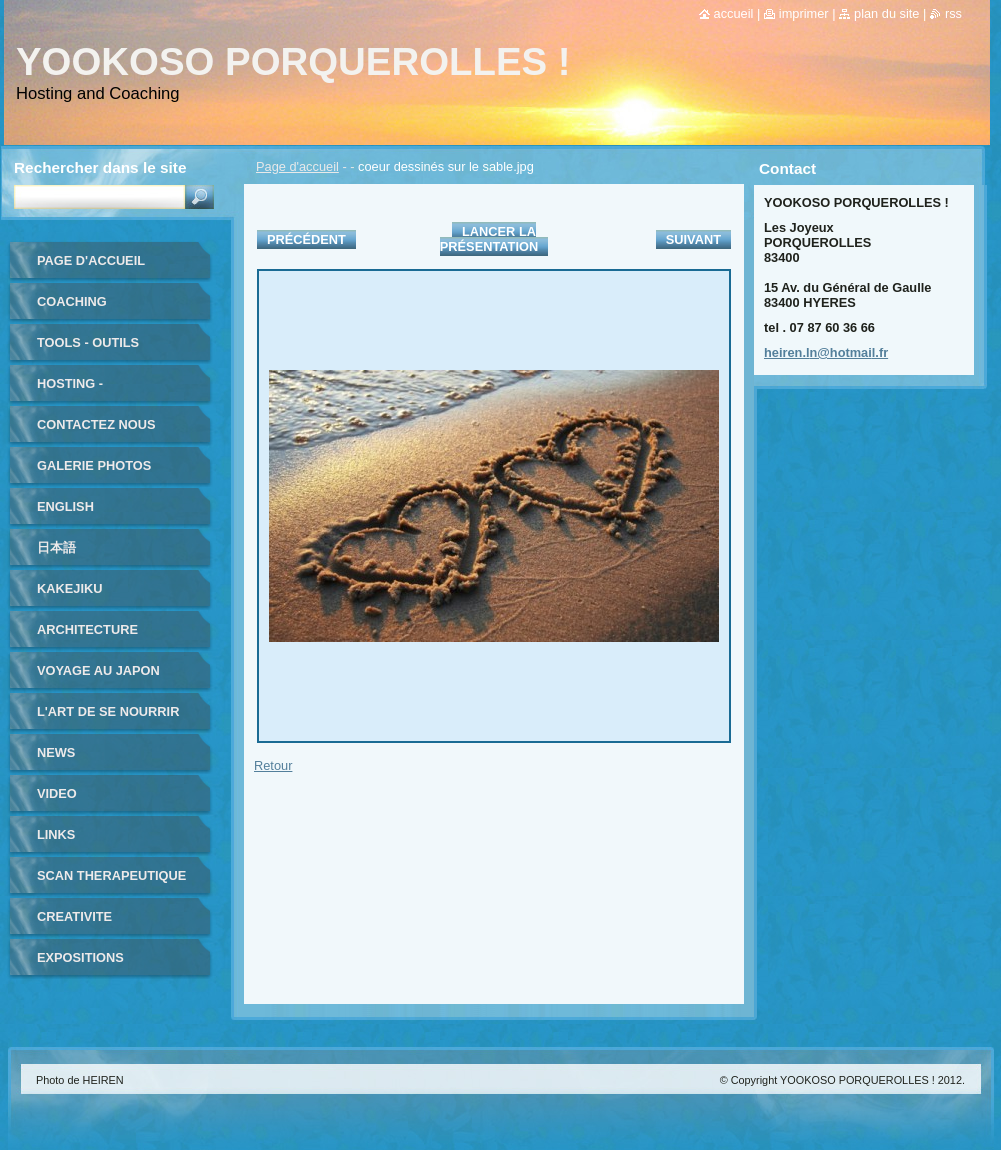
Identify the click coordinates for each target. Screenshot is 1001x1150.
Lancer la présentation (489, 239)
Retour (273, 765)
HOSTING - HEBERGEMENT (87, 390)
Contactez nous (96, 424)
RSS (953, 13)
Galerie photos (94, 465)
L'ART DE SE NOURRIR (108, 711)
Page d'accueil (297, 166)
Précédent (306, 239)
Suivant (693, 239)
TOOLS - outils (88, 342)
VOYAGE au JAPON (98, 670)
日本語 (56, 547)
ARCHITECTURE (87, 629)
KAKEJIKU (69, 588)
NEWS (56, 752)
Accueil (734, 13)
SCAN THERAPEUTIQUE (111, 875)
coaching (72, 301)
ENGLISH (65, 506)
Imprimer (804, 13)
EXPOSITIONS (80, 957)
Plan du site (886, 13)
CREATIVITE (74, 916)
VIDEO (57, 793)
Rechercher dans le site (100, 167)
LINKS (56, 834)
